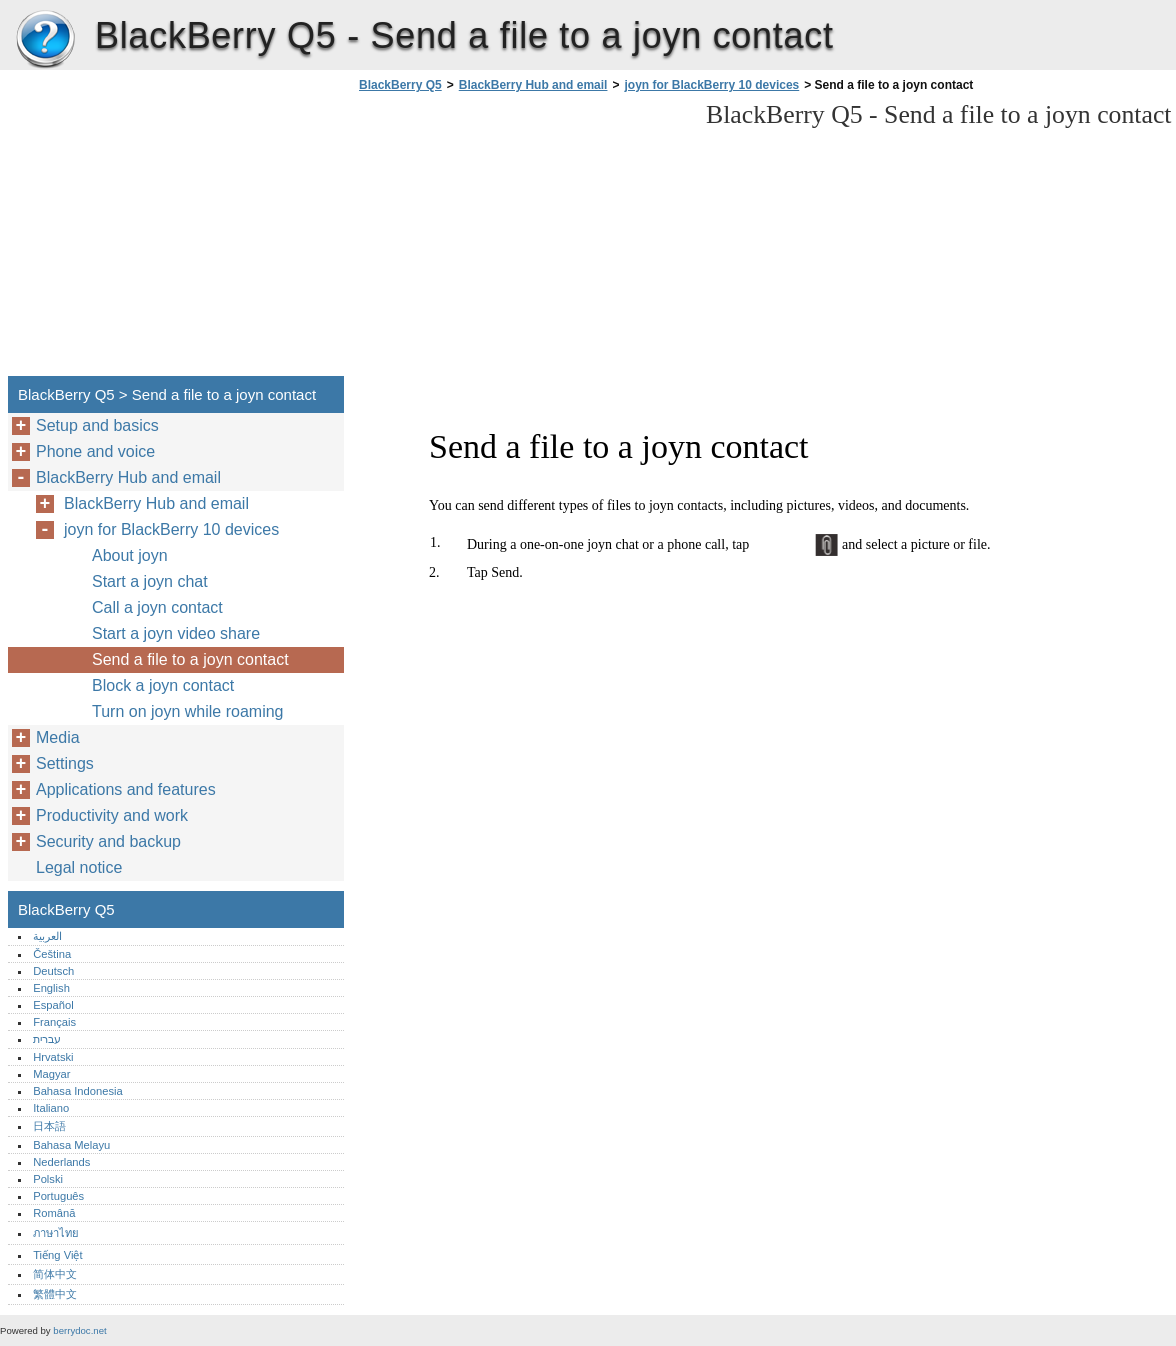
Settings (65, 763)
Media (58, 737)
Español (53, 1005)
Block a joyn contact (163, 685)
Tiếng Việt (57, 1255)
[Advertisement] (522, 240)
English (51, 988)
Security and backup (108, 841)
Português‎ (58, 1196)
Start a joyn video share (176, 633)
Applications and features (126, 789)
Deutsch (53, 971)
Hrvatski (53, 1057)
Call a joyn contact (157, 607)
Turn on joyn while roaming (188, 711)
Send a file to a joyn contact (190, 659)
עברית (47, 1039)
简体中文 (55, 1274)
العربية (47, 936)
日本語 (49, 1126)
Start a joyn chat (150, 581)
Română (54, 1213)
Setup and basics (97, 425)
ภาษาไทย (56, 1233)
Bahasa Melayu (71, 1145)
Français (54, 1022)
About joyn (130, 555)
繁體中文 (55, 1294)
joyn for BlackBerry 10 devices (711, 85)
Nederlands (61, 1162)
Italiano (51, 1108)
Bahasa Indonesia (78, 1091)
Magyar (51, 1074)
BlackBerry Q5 (45, 40)
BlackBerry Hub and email (533, 85)
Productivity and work (112, 815)
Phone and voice (95, 451)
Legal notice (79, 867)
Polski (48, 1179)
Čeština (52, 954)
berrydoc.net (79, 1330)
